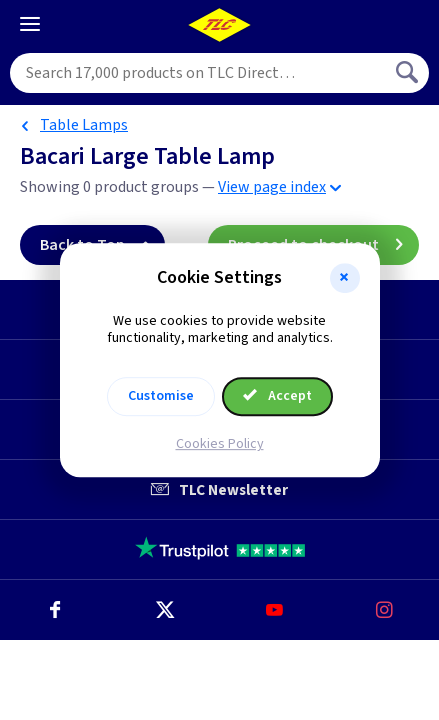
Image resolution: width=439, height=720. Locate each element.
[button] (345, 278)
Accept (278, 396)
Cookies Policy (220, 444)
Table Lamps (84, 125)
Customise (161, 396)
